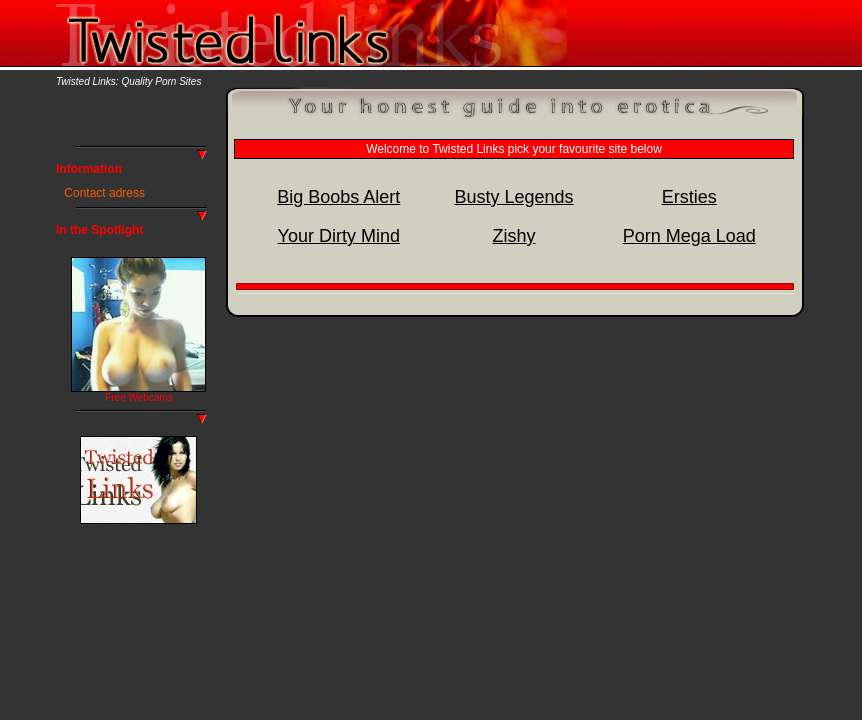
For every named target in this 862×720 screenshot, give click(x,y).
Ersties (689, 197)
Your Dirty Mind (339, 236)
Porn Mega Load (689, 236)
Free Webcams (139, 397)
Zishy (513, 236)
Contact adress (104, 193)
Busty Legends (513, 197)
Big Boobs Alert (338, 197)
